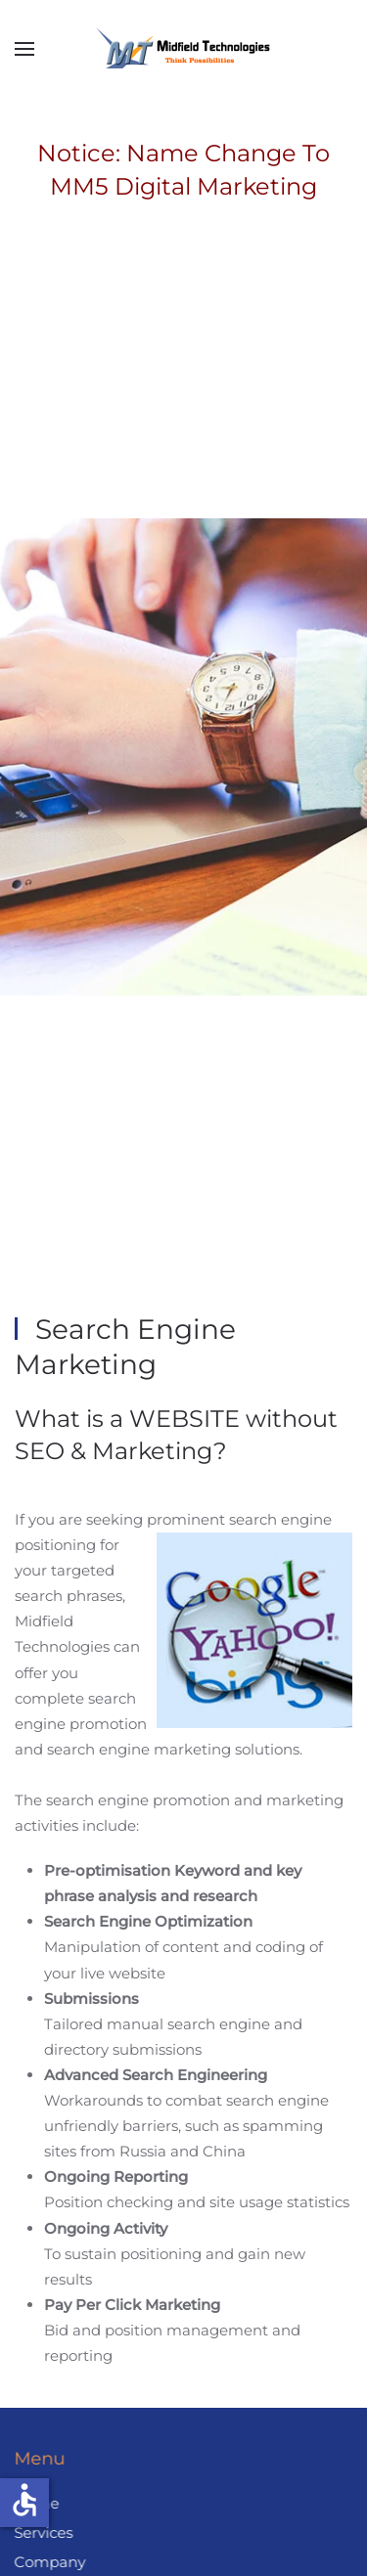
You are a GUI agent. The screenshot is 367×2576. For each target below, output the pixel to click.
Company (48, 2562)
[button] (24, 49)
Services (42, 2532)
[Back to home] (184, 49)
